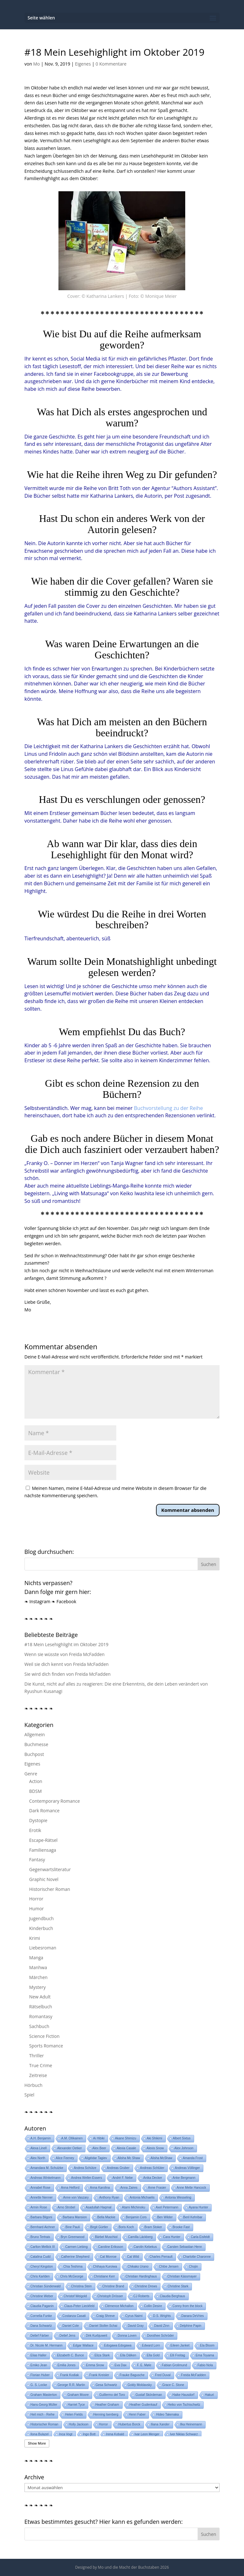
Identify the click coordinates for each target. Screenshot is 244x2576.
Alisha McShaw (161, 2158)
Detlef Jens (67, 2335)
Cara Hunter (171, 2237)
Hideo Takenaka (167, 2414)
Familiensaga (42, 1850)
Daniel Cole (71, 2325)
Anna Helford (70, 2187)
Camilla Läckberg (140, 2237)
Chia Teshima (72, 2266)
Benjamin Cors (136, 2217)
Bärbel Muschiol (106, 2237)
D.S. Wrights (162, 2316)
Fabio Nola (205, 2365)
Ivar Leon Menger (147, 2434)
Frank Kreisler (99, 2375)
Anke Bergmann (184, 2177)
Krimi (34, 1938)
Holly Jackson (79, 2424)
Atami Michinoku (133, 2207)
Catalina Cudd (40, 2256)
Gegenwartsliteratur (50, 1869)
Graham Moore (78, 2395)
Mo (36, 64)
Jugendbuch (41, 1918)
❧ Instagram (37, 1601)
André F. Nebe (122, 2177)
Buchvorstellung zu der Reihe (168, 1108)
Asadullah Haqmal (99, 2207)
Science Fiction (44, 2036)
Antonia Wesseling (178, 2197)
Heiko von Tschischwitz (184, 2404)
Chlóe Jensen (169, 2266)
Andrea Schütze (85, 2168)
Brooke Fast (181, 2227)
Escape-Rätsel (43, 1840)
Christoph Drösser (110, 2296)
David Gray (136, 2325)
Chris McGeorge (71, 2276)
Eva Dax (120, 2365)
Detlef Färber (39, 2335)
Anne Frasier (157, 2187)
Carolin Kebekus (145, 2247)
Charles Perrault (161, 2256)
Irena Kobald (115, 2434)
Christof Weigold (75, 2296)
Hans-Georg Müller (43, 2404)
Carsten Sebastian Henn (184, 2247)
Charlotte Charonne (197, 2256)
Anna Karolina (100, 2187)
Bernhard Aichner (42, 2227)
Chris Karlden (40, 2276)
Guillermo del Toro (112, 2395)
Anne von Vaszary (76, 2197)
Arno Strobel (66, 2207)
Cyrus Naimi (133, 2316)
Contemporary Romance (54, 1801)
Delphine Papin (190, 2325)
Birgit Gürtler (99, 2227)
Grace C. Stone (173, 2385)
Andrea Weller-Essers (86, 2177)
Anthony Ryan (109, 2197)
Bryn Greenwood (73, 2237)
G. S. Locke (38, 2385)
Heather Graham (107, 2404)
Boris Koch (126, 2227)
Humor (36, 1909)
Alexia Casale (126, 2148)
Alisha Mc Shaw (129, 2158)
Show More (37, 2443)
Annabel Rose (40, 2187)
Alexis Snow (155, 2148)
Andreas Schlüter (152, 2168)
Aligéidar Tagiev (96, 2158)
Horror (36, 1899)
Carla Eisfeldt (200, 2237)
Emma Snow (95, 2365)
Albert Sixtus (182, 2138)
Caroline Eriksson (110, 2247)
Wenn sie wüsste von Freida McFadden (64, 1654)
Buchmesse (36, 1744)
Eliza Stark (102, 2355)
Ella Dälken (128, 2355)
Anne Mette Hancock (191, 2187)
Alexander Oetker (69, 2148)
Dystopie (38, 1820)
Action (35, 1781)
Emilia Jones (67, 2365)
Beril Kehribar (193, 2217)
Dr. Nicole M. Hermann (46, 2345)
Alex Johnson (183, 2148)
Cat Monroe (108, 2256)
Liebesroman (42, 1948)
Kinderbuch (41, 1928)
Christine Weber (41, 2296)
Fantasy (37, 1860)
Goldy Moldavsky (140, 2385)
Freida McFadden (193, 2375)
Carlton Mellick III (42, 2247)
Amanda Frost (193, 2158)
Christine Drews (146, 2286)
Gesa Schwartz (106, 2385)
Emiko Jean (38, 2365)
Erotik (35, 1830)
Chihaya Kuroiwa (105, 2266)
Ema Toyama (205, 2355)
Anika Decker (152, 2177)
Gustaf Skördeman (148, 2395)
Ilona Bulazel (39, 2434)
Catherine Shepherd (75, 2256)
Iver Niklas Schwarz (184, 2434)
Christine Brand (113, 2286)
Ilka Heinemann (191, 2424)
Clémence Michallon (119, 2306)
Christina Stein (81, 2286)
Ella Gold (153, 2355)
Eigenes (83, 64)
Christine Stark (177, 2286)
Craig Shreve (105, 2316)
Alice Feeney (65, 2158)
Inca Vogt (65, 2434)
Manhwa (38, 1967)
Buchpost (34, 1754)
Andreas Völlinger (187, 2168)
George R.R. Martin (71, 2385)
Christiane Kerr (104, 2276)
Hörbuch (33, 2085)
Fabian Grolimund (174, 2365)
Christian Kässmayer (182, 2276)
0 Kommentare (111, 64)
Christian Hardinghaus (141, 2276)
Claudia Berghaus (172, 2296)
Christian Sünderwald (45, 2286)
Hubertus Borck (129, 2424)
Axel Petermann (167, 2207)
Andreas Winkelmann (45, 2177)
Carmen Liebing (76, 2247)
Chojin (193, 2266)
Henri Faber (137, 2414)
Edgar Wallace (83, 2345)
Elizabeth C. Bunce (70, 2355)
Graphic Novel (43, 1879)
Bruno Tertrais (40, 2237)
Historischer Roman (49, 1889)
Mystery (37, 1987)
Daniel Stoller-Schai (103, 2325)
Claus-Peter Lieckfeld (79, 2306)
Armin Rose (38, 2207)
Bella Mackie (106, 2217)
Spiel (29, 2095)
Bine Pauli (72, 2227)
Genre (30, 1774)
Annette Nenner (41, 2197)
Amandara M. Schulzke (46, 2168)
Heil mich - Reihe (42, 2414)
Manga (36, 1958)
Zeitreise (38, 2075)
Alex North (37, 2158)
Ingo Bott (89, 2434)
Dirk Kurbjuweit (96, 2335)
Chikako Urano (137, 2266)
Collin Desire (153, 2306)
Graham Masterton (43, 2395)
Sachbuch (39, 2026)
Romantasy (40, 2016)
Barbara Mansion (75, 2217)
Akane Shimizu (125, 2138)
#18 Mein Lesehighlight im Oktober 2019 (66, 1644)
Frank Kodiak (69, 2375)
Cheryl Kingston (41, 2266)
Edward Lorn (151, 2345)
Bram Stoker (153, 2227)
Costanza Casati (74, 2316)
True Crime (40, 2065)
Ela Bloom (207, 2345)
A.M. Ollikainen (72, 2138)
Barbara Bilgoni (41, 2217)
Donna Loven (127, 2335)
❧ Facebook (63, 1601)
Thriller (36, 2056)
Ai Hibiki (99, 2138)
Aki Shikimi (154, 2138)
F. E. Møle (144, 2365)
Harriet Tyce (76, 2404)
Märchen (38, 1977)
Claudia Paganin (42, 2306)
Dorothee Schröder (160, 2335)
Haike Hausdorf (183, 2395)
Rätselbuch (40, 2007)
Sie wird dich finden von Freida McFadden (67, 1674)
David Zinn (161, 2325)
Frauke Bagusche (132, 2375)
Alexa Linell (38, 2148)
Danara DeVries (192, 2316)
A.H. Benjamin (40, 2138)
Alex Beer (99, 2148)
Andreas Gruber (118, 2168)
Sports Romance (46, 2046)
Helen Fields (74, 2414)
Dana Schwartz (41, 2325)
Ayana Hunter (198, 2207)
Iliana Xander (160, 2424)
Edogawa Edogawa (118, 2345)
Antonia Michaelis (142, 2197)
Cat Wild (133, 2256)
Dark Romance (44, 1810)
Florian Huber (40, 2375)
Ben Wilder (165, 2217)
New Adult (40, 1997)
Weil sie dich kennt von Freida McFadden (66, 1664)
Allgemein (34, 1734)
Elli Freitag (177, 2355)
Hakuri (209, 2395)
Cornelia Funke (41, 2316)
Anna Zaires (129, 2187)
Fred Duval (163, 2375)
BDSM (35, 1791)
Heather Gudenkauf (143, 2404)
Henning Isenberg (106, 2414)
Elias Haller (38, 2355)
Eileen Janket (180, 2345)
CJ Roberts (141, 2296)
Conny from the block (188, 2306)
